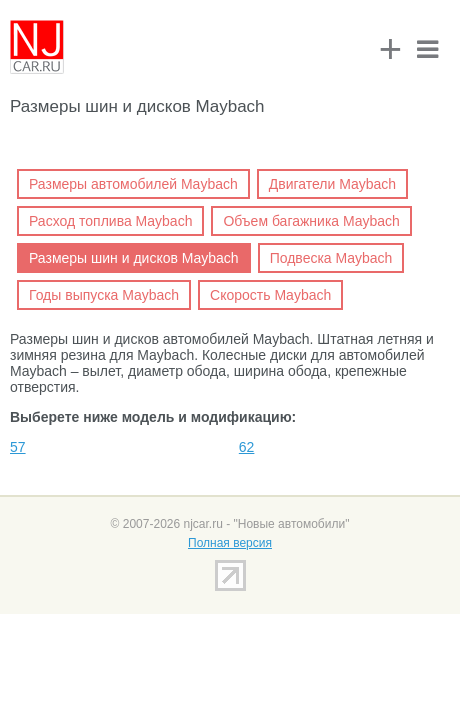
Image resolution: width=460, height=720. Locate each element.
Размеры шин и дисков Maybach (134, 258)
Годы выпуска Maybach (104, 295)
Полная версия (230, 543)
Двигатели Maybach (332, 184)
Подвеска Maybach (331, 258)
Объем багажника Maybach (311, 221)
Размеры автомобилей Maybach (133, 184)
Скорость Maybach (270, 295)
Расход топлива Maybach (110, 221)
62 (247, 447)
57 (18, 447)
